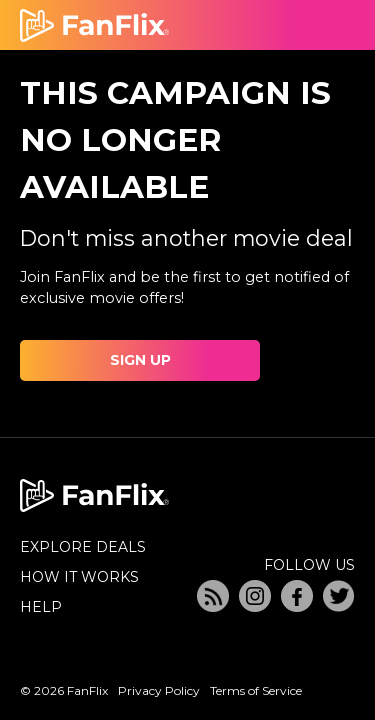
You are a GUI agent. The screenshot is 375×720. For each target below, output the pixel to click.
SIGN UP (140, 360)
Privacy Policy (159, 690)
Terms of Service (256, 690)
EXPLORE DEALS (83, 547)
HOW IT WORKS (79, 577)
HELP (41, 607)
